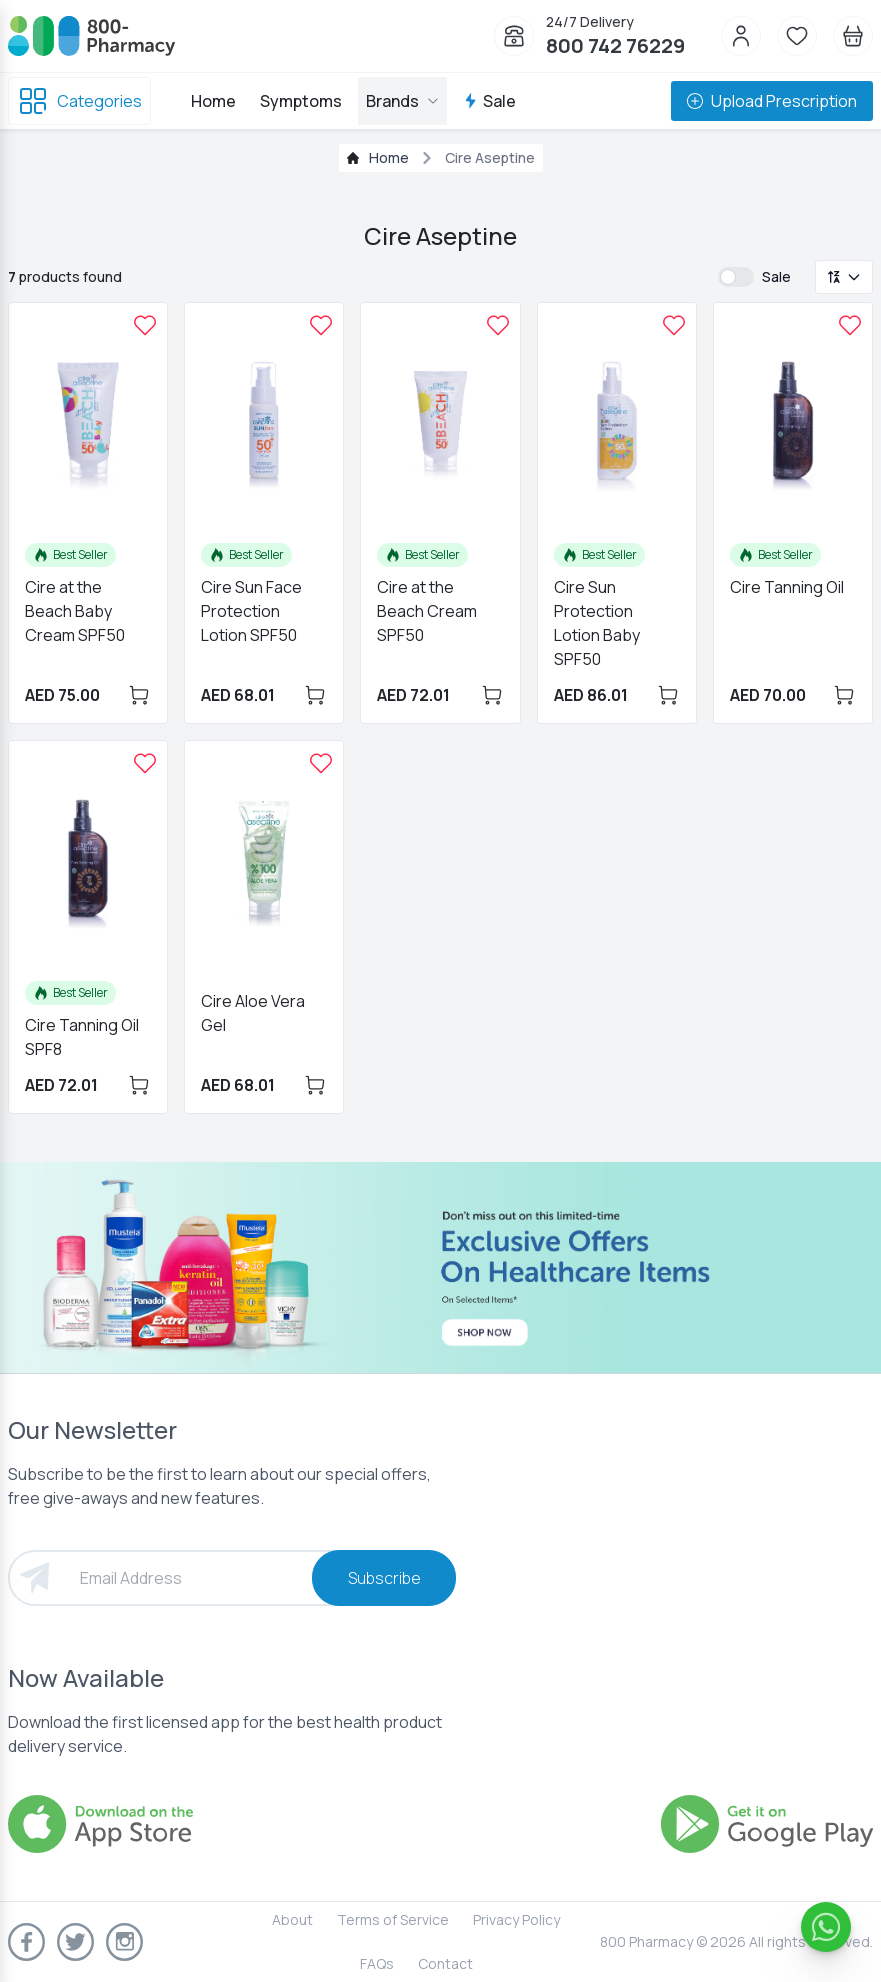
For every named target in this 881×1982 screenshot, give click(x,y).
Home (213, 101)
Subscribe (384, 1578)
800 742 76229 (615, 45)
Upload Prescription (772, 101)
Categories (79, 101)
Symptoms (301, 101)
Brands (402, 101)
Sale (489, 101)
